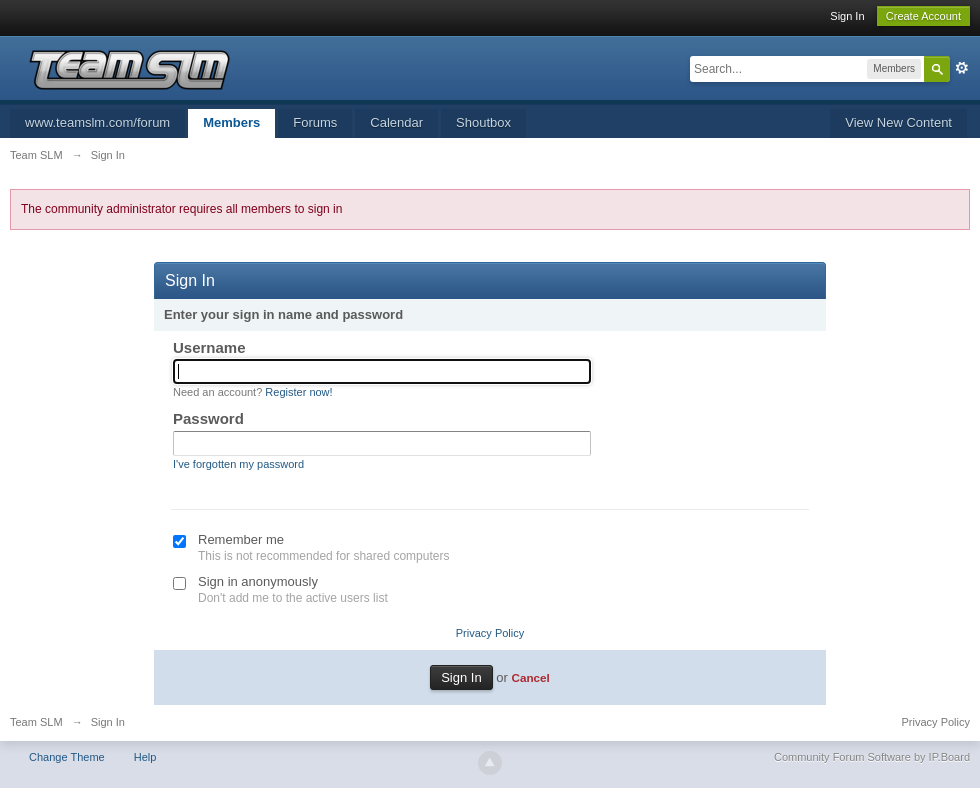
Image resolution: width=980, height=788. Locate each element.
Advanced (962, 68)
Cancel (530, 677)
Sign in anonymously (258, 581)
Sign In (847, 16)
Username (209, 347)
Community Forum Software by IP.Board (872, 757)
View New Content (898, 122)
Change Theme (67, 757)
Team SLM (36, 722)
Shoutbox (483, 122)
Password (208, 418)
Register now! (298, 392)
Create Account (923, 16)
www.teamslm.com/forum (97, 122)
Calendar (396, 122)
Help (145, 757)
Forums (315, 122)
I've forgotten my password (238, 464)
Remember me (241, 539)
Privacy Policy (490, 633)
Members (231, 122)
